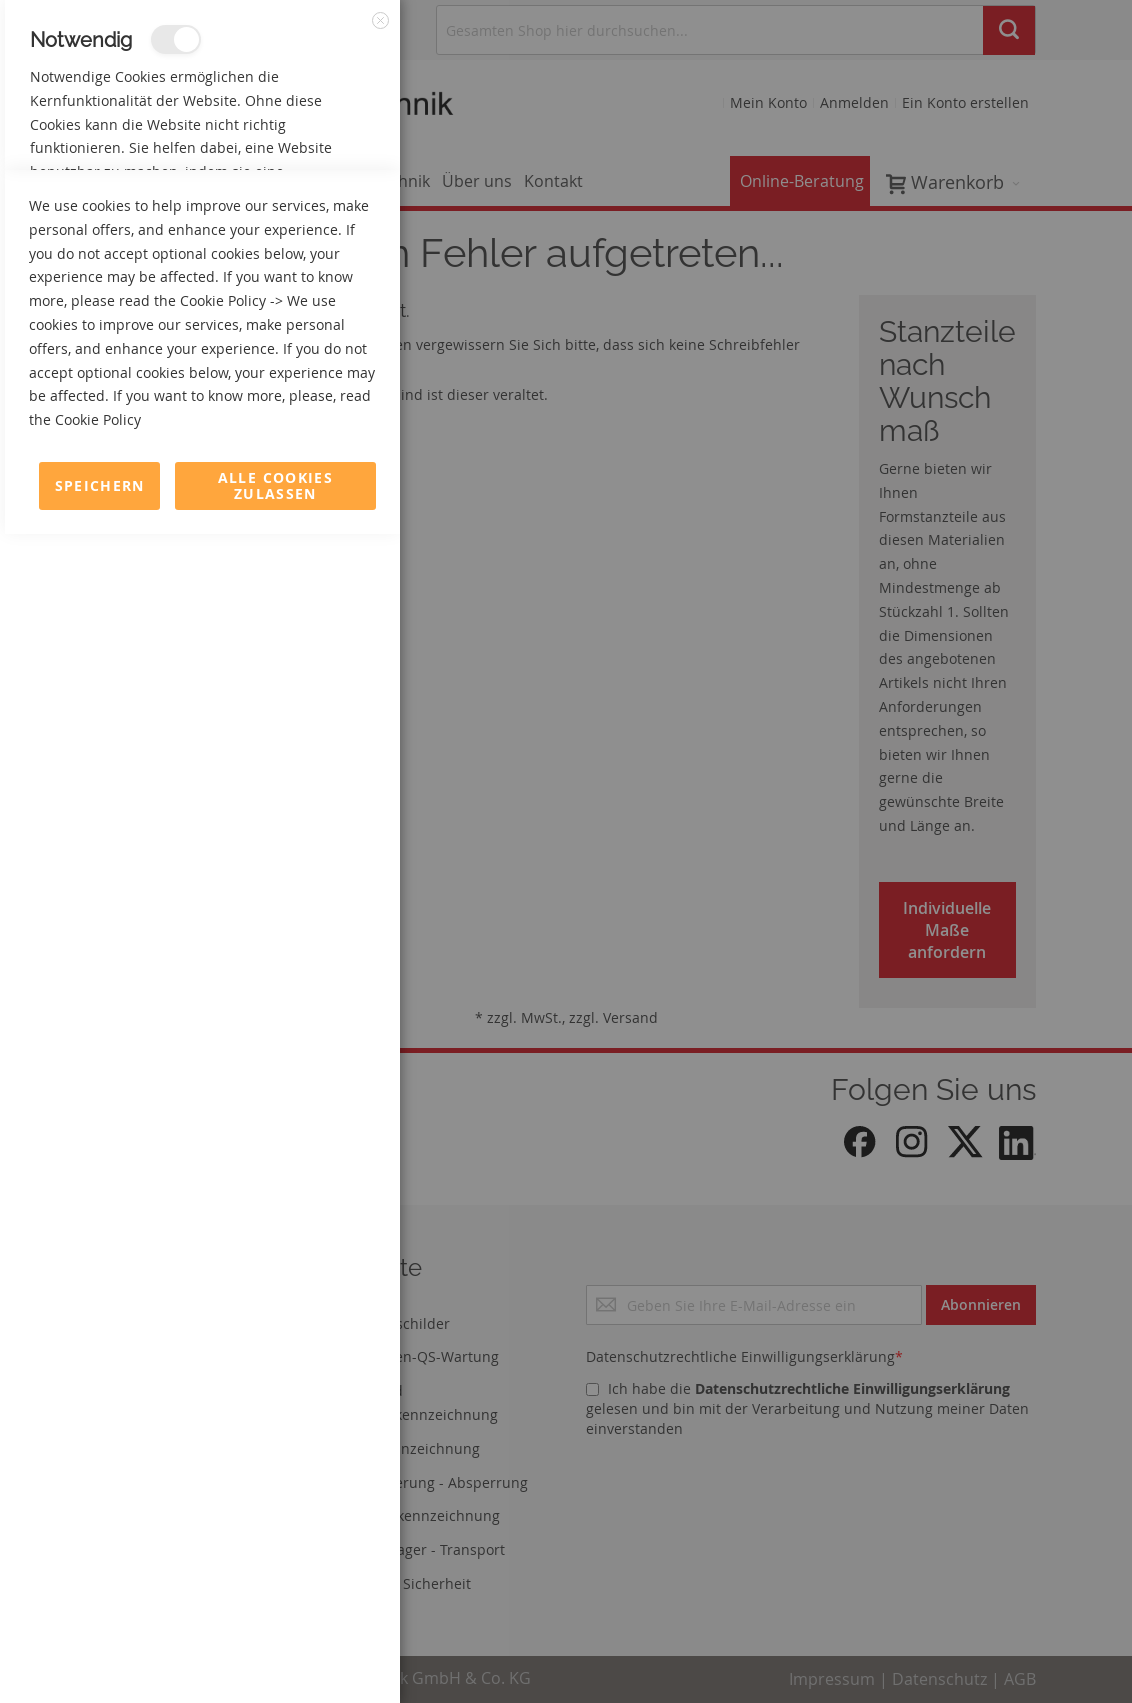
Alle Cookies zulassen (275, 1654)
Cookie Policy (223, 1469)
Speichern (100, 1654)
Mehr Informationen (311, 216)
